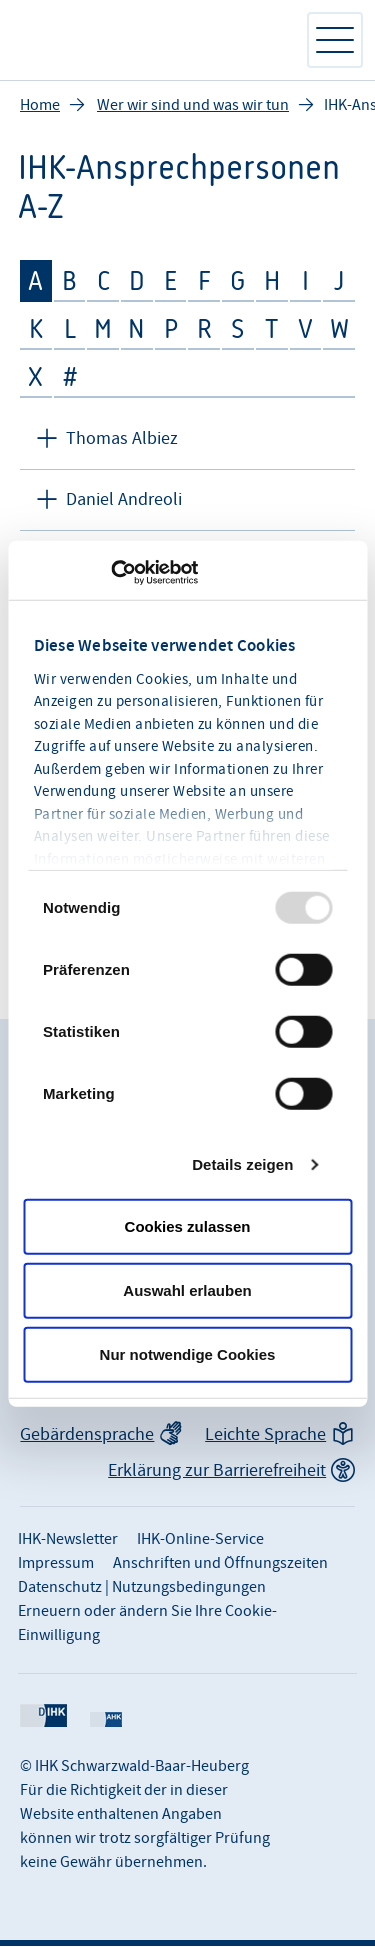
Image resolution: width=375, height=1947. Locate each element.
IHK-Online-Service (200, 1540)
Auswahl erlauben (187, 1289)
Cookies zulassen (188, 1225)
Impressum (56, 1564)
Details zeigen (242, 1163)
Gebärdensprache (87, 1435)
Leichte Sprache (265, 1435)
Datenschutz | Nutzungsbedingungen (142, 1588)
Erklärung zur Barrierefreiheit (217, 1471)
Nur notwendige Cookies (188, 1353)
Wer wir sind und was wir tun (193, 106)
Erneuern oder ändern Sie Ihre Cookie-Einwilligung (147, 1624)
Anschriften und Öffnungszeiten (220, 1564)
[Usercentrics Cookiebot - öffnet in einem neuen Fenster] (110, 572)
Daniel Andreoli (124, 500)
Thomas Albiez (122, 439)
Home (40, 106)
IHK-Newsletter (68, 1540)
